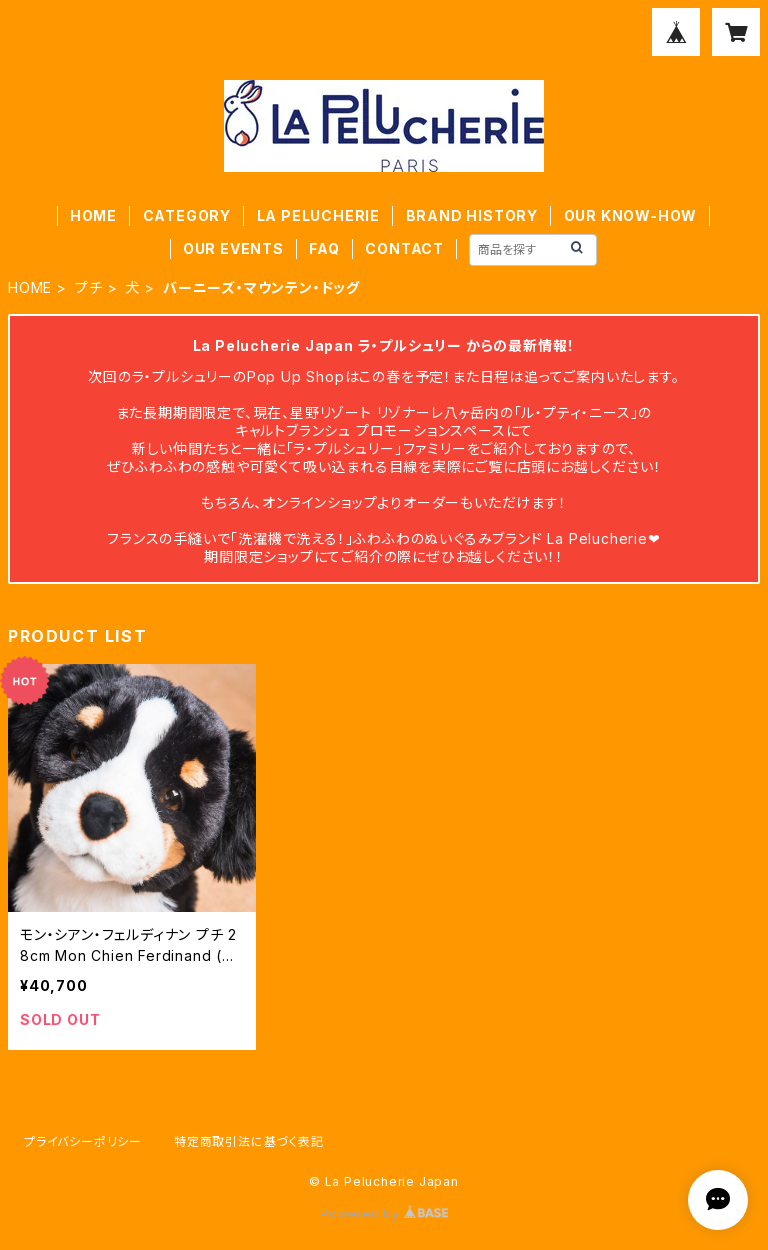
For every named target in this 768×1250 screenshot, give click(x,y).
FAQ (324, 248)
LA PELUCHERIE (318, 215)
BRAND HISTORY (472, 215)
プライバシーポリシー (83, 1141)
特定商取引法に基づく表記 (249, 1141)
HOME (93, 215)
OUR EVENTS (233, 248)
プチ (89, 287)
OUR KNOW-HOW (631, 215)
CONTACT (404, 248)
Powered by (384, 1213)
